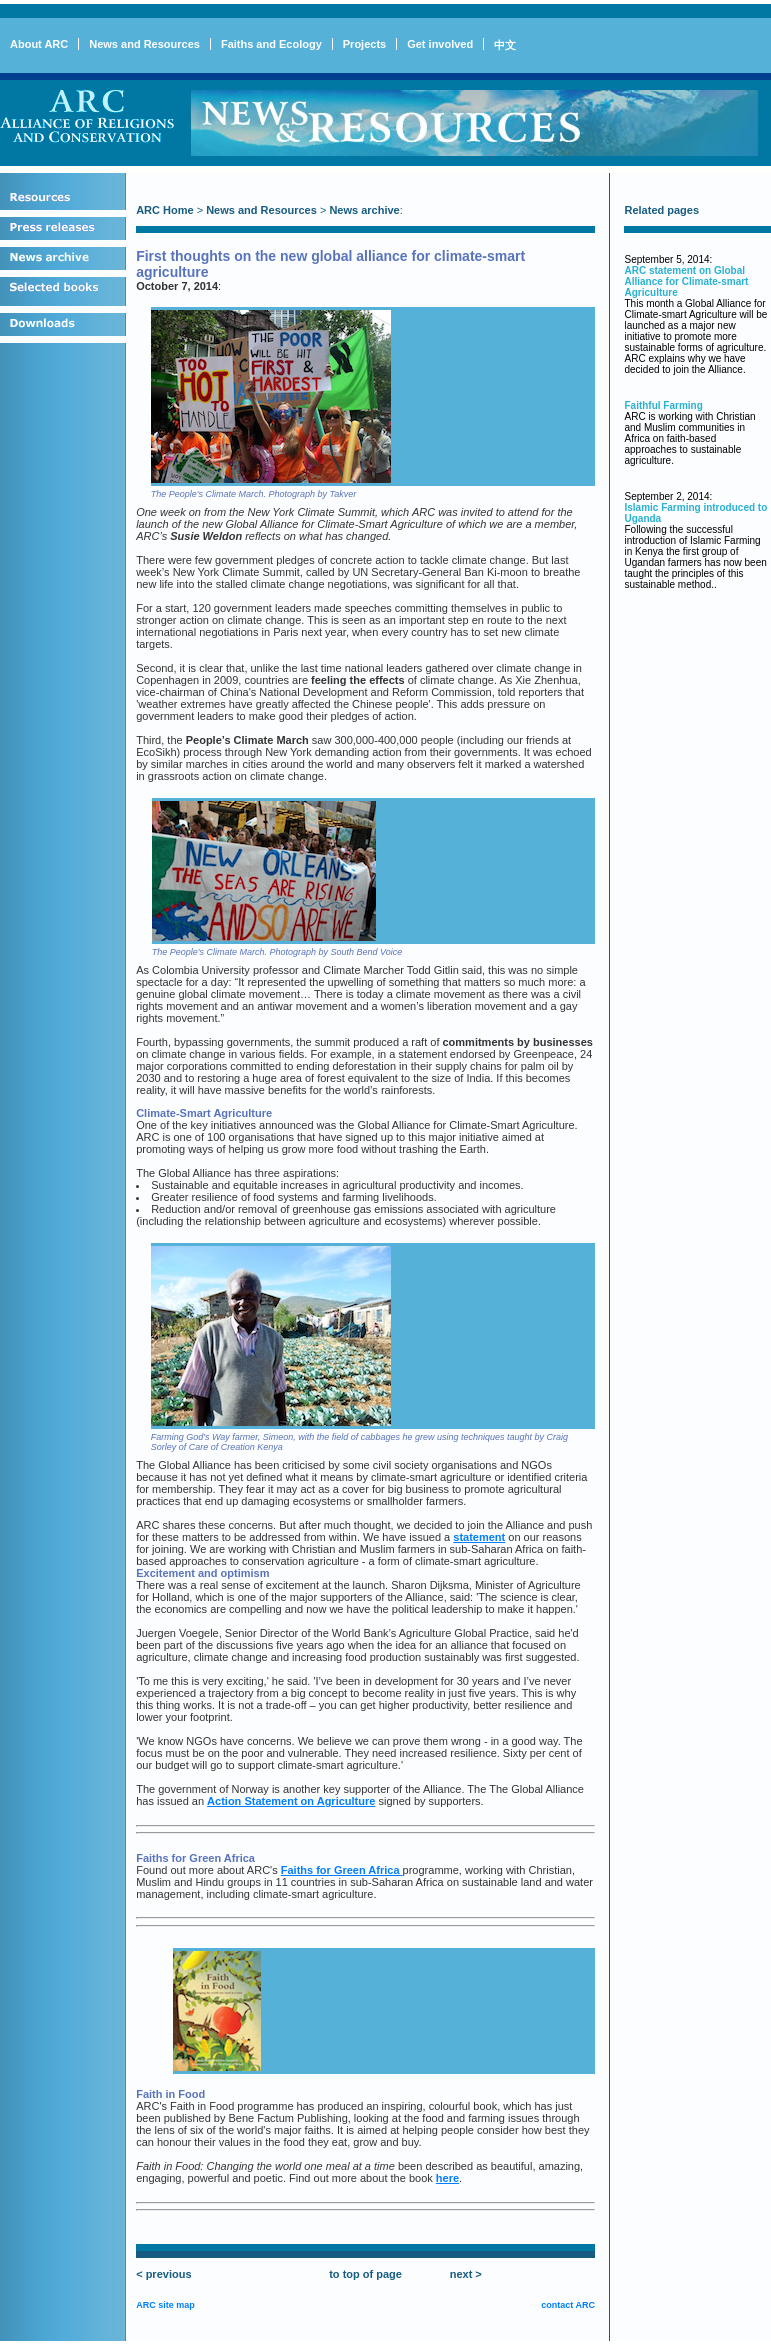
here (447, 2178)
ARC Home (164, 210)
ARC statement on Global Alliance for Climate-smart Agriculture (686, 281)
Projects (364, 44)
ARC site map (165, 2305)
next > (466, 2274)
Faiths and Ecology (271, 44)
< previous (163, 2274)
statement (479, 1537)
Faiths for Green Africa (342, 1870)
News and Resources (144, 44)
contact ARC (568, 2305)
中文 (505, 45)
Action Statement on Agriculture (291, 1801)
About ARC (39, 44)
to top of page (365, 2274)
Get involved (440, 44)
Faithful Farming (663, 405)
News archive (364, 210)
